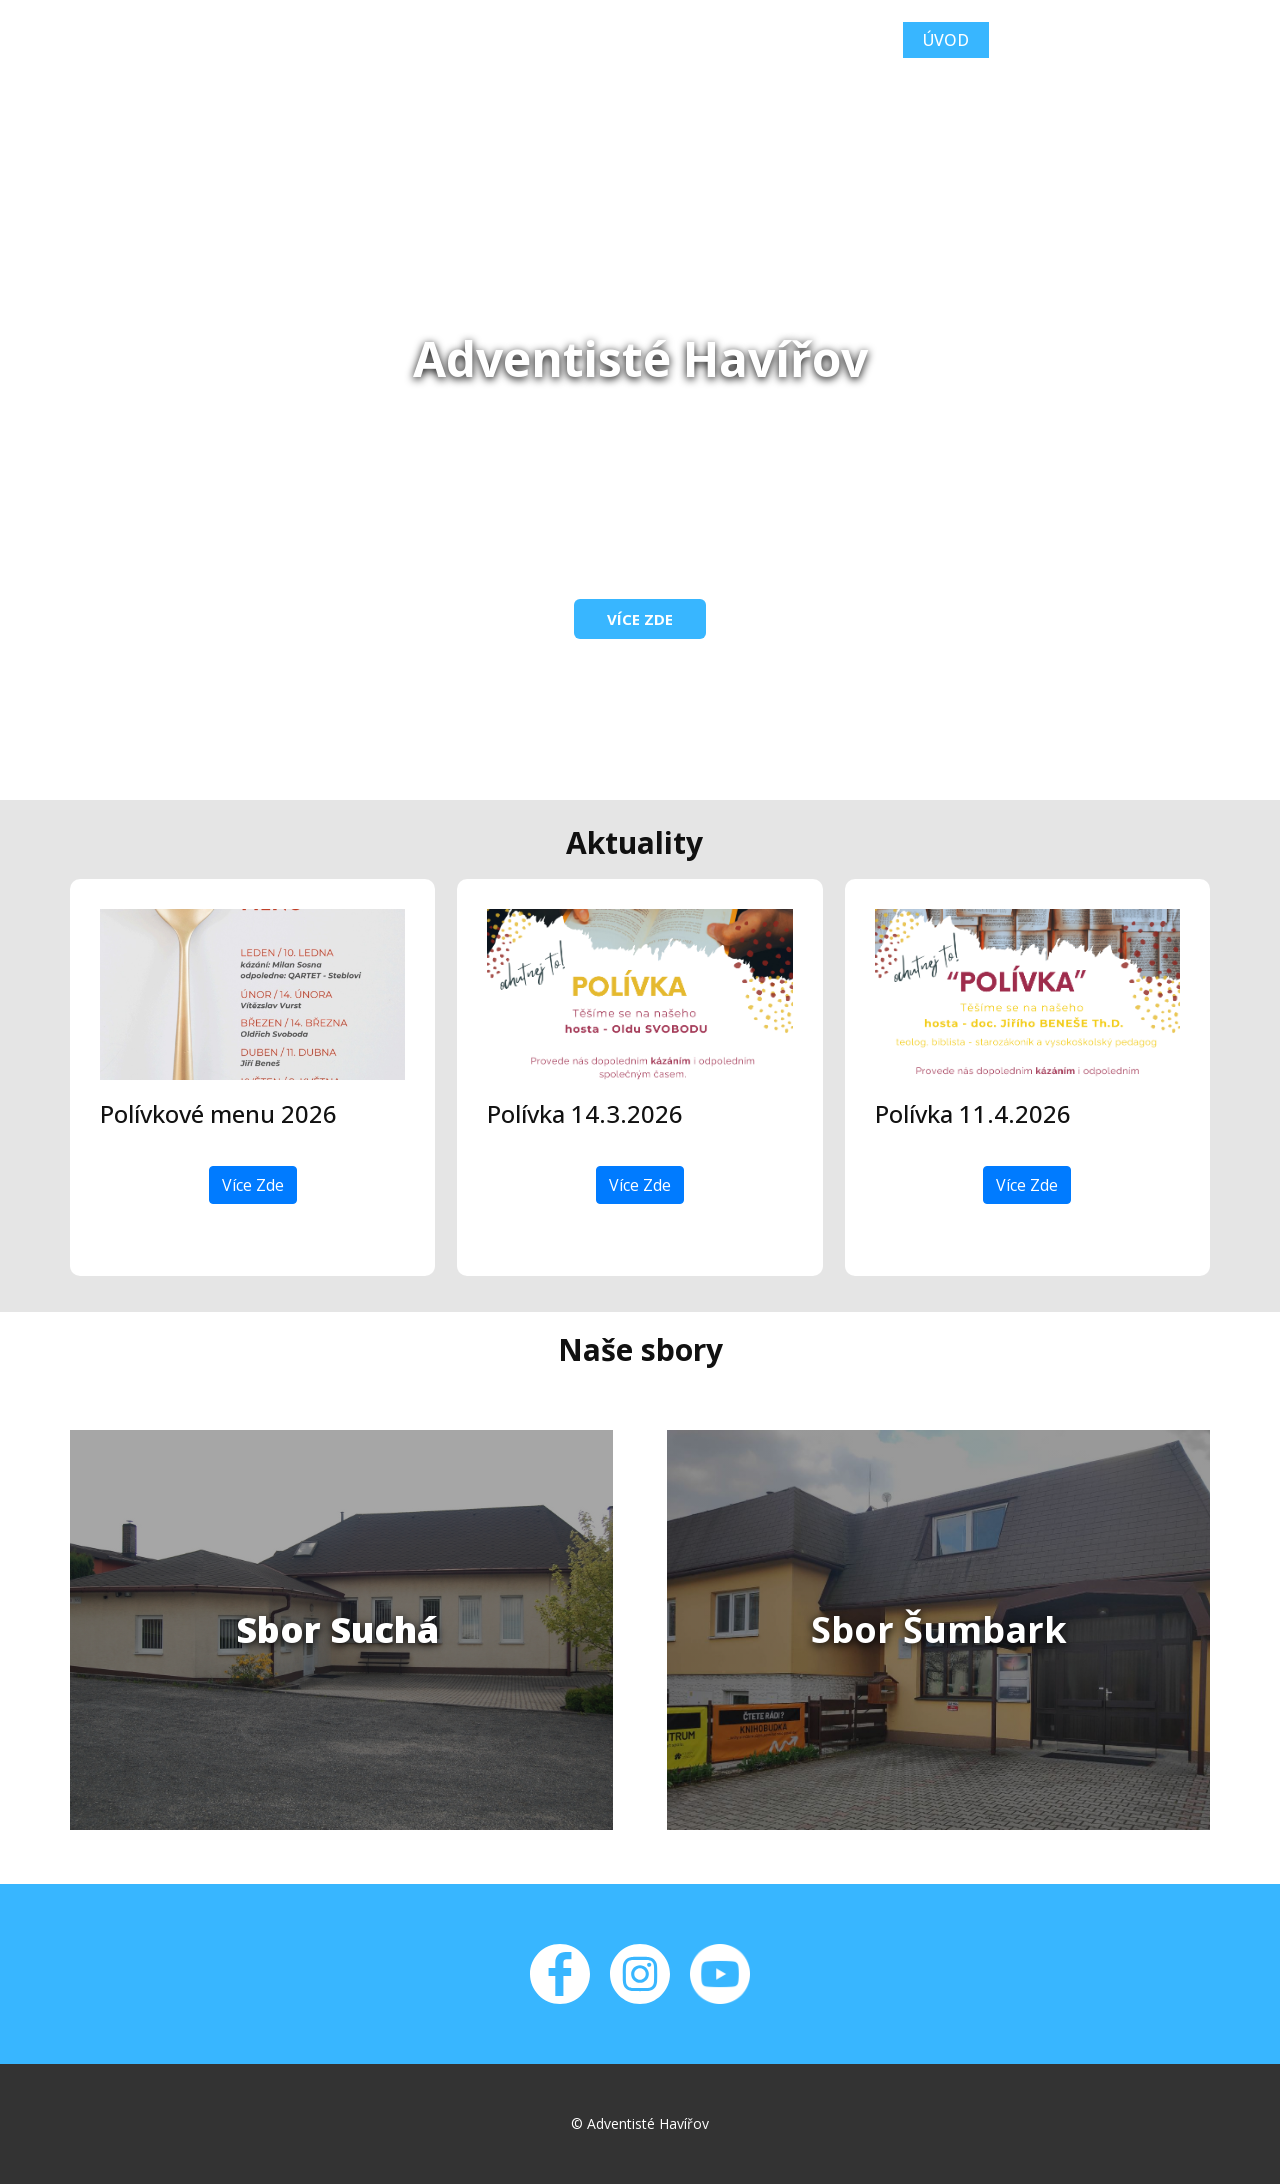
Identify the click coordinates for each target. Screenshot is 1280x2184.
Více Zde (253, 1185)
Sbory (1163, 40)
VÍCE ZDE (640, 619)
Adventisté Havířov (263, 38)
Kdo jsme (1053, 40)
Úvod (946, 40)
